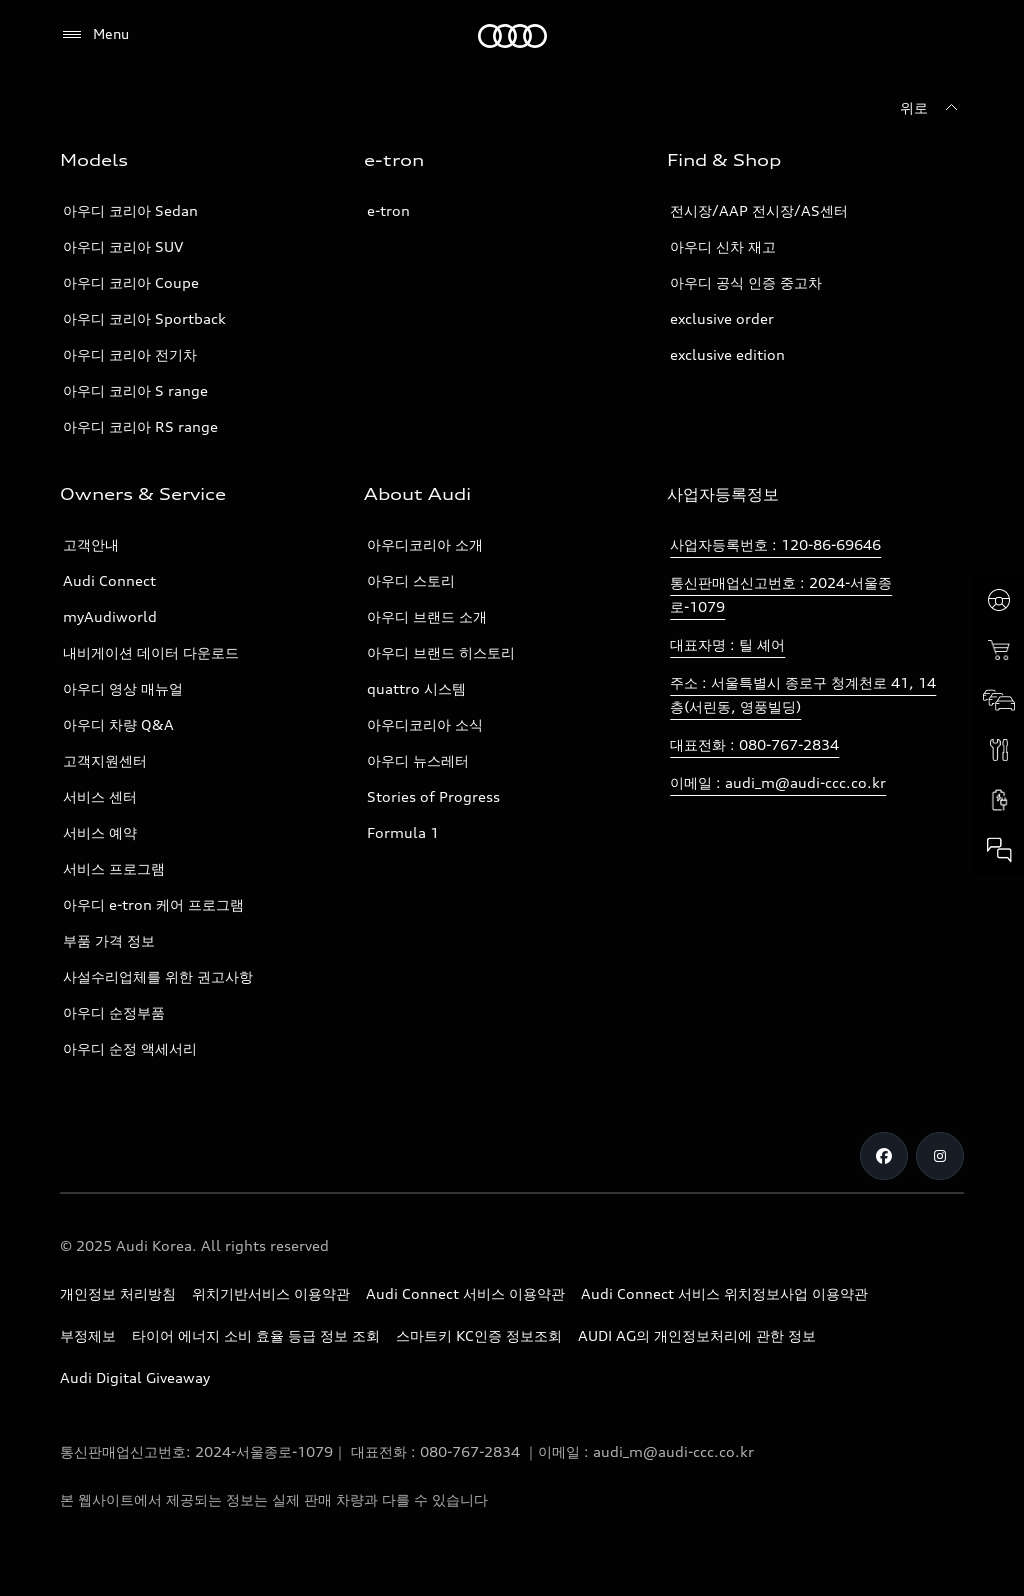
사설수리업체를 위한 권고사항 (158, 976)
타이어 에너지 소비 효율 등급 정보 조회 (256, 1335)
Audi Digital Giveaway (135, 1377)
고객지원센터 (105, 760)
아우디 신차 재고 (723, 246)
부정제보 (88, 1335)
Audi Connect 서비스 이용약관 (465, 1293)
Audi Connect (109, 580)
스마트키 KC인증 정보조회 (479, 1335)
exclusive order (722, 318)
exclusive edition (727, 354)
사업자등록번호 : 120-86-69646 (775, 544)
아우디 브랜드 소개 (427, 616)
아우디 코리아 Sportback (144, 318)
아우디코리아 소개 (425, 544)
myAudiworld (110, 616)
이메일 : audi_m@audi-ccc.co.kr (778, 782)
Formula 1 (403, 832)
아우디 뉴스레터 (418, 760)
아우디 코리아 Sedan (130, 210)
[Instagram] (940, 1156)
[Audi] (512, 36)
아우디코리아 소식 (425, 724)
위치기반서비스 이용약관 (271, 1293)
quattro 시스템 (416, 688)
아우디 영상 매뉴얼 (123, 688)
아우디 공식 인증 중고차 (746, 282)
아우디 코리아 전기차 (130, 354)
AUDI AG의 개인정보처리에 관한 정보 (697, 1335)
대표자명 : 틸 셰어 (727, 644)
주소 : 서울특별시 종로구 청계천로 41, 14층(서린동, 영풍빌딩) (803, 694)
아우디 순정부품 (114, 1012)
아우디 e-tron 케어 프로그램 (153, 904)
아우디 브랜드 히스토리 (441, 652)
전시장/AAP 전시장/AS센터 (759, 210)
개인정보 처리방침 (118, 1293)
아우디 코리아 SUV (123, 246)
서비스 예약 (100, 832)
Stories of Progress (433, 796)
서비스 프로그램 (114, 868)
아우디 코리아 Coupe (131, 282)
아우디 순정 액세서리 (130, 1048)
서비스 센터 (100, 796)
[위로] (932, 108)
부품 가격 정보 (109, 940)
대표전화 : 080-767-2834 (754, 744)
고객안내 (91, 544)
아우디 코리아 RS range (140, 426)
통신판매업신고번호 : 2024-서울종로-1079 (781, 594)
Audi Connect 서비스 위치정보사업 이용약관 (724, 1293)
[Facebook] (884, 1156)
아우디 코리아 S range (135, 390)
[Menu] (94, 35)
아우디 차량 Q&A (118, 724)
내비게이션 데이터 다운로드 (151, 652)
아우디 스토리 (411, 580)
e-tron (388, 210)
